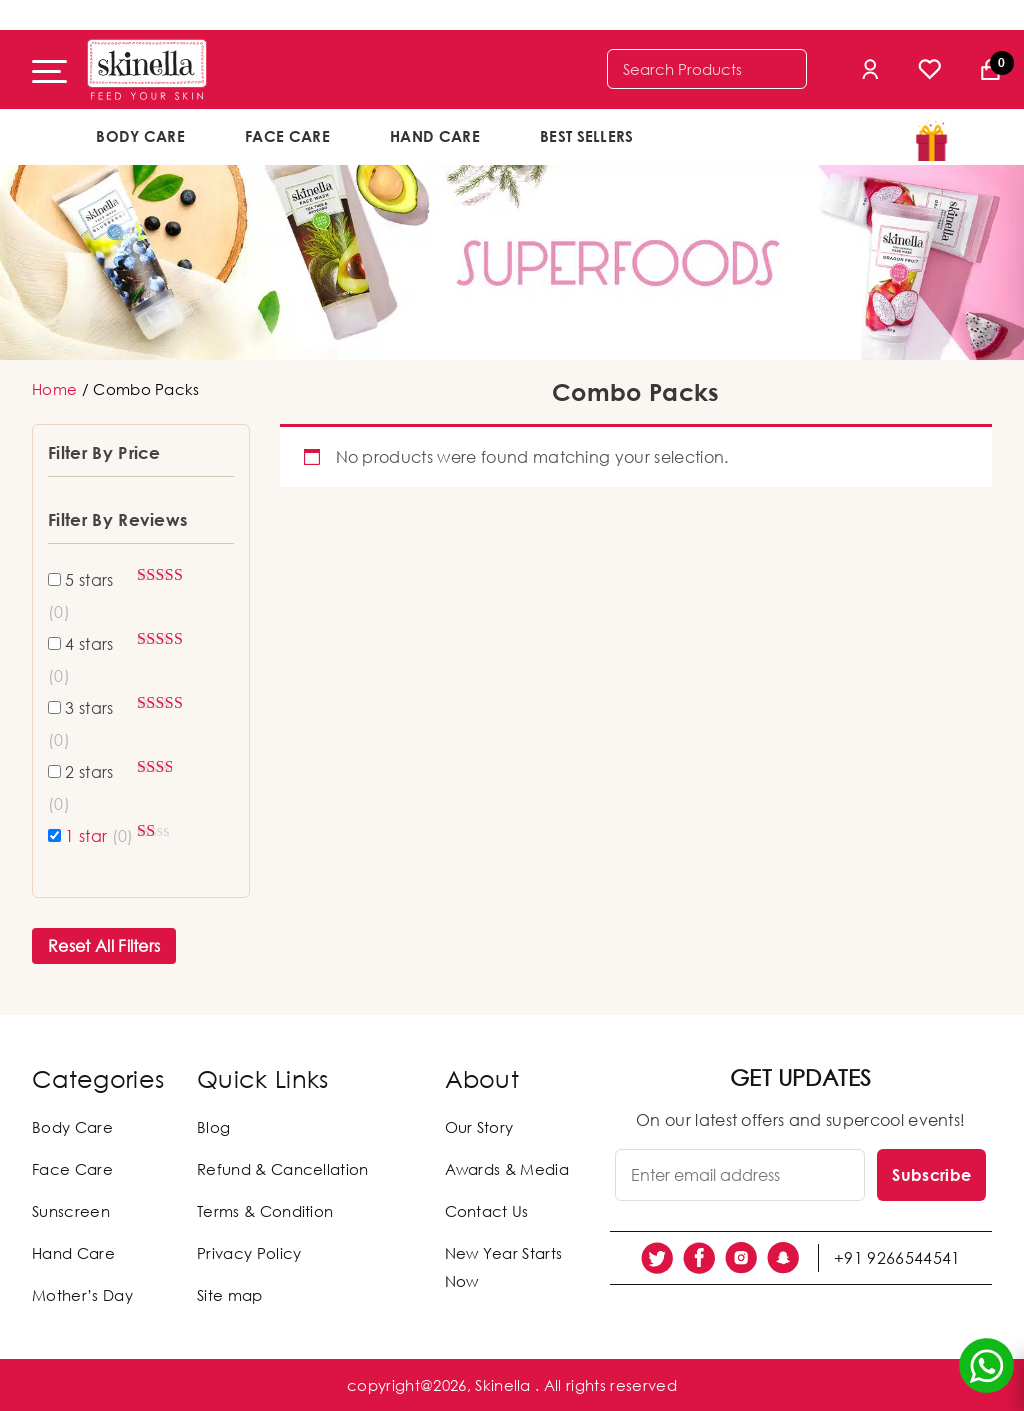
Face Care (287, 136)
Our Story (479, 1127)
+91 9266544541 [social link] (897, 1258)
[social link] (657, 1258)
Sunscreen (71, 1211)
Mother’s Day (82, 1295)
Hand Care (435, 136)
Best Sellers (587, 136)
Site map (230, 1295)
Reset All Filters (104, 946)
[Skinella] (147, 69)
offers (729, 135)
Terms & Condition (265, 1211)
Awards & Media (507, 1169)
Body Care (140, 136)
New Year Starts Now (504, 1267)
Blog (213, 1127)
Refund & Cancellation (283, 1169)
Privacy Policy (249, 1253)
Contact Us (487, 1211)
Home (54, 389)
